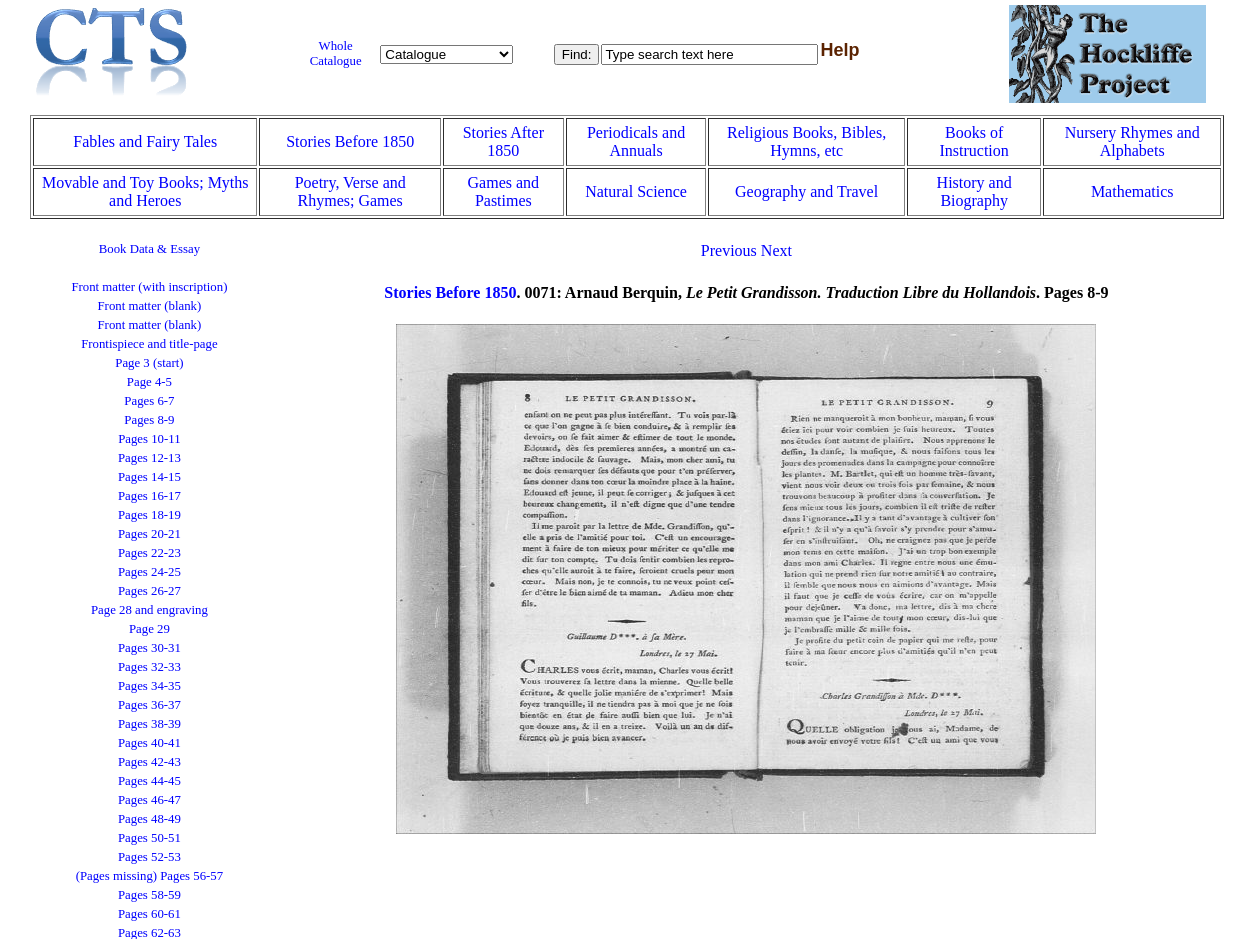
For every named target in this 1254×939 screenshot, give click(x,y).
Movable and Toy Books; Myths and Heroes (145, 191)
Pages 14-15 (149, 477)
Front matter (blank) (150, 306)
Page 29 (149, 629)
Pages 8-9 (149, 420)
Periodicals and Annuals (636, 141)
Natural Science (636, 191)
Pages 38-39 (149, 724)
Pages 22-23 (149, 553)
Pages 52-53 (149, 857)
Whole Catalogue (336, 53)
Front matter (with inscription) (149, 287)
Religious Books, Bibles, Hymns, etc (806, 141)
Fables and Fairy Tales (145, 141)
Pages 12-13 (149, 458)
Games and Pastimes (504, 191)
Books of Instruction (973, 141)
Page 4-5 (149, 382)
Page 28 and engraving (149, 610)
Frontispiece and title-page (149, 344)
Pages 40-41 (149, 743)
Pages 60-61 (149, 914)
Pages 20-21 (149, 534)
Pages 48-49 (149, 819)
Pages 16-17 (149, 496)
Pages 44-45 (149, 781)
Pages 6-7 (149, 401)
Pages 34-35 (149, 686)
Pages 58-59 (149, 895)
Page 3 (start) (149, 363)
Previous (729, 250)
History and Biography (974, 191)
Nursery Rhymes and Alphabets (1132, 141)
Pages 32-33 (149, 667)
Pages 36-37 (149, 705)
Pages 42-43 (149, 762)
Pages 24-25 (149, 572)
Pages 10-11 (149, 439)
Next (776, 250)
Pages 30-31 (149, 648)
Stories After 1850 (503, 141)
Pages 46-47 (149, 800)
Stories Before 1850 (350, 141)
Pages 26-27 (149, 591)
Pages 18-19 (149, 515)
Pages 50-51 (149, 838)
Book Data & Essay (149, 249)
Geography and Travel (806, 191)
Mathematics (1132, 191)
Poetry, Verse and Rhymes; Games (350, 191)
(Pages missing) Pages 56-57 (150, 876)
